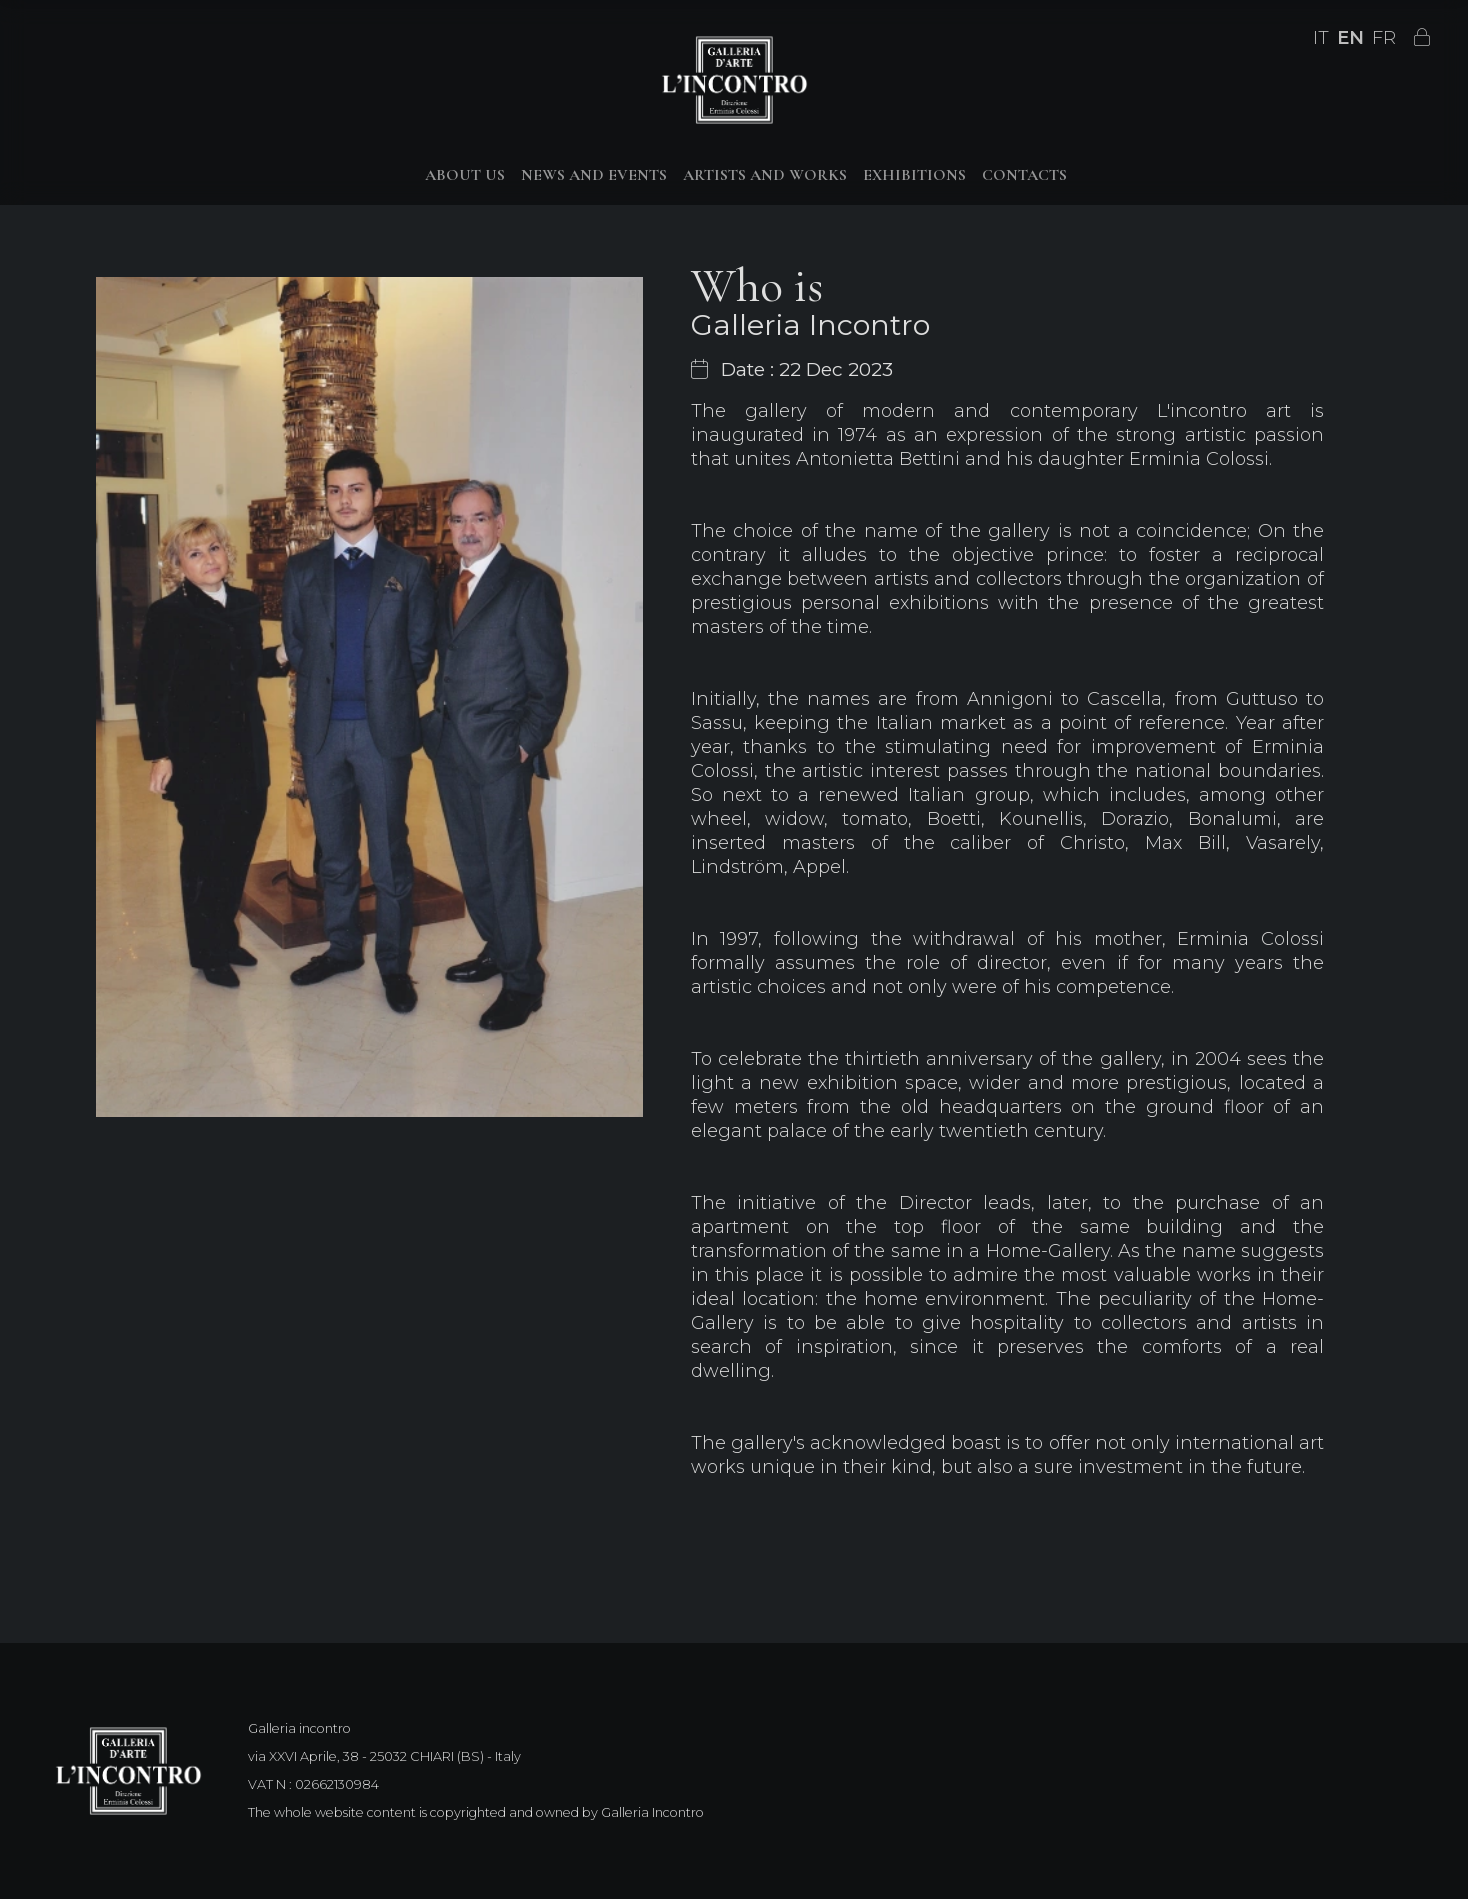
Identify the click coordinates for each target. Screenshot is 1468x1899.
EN (1350, 38)
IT (1321, 38)
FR (1384, 38)
